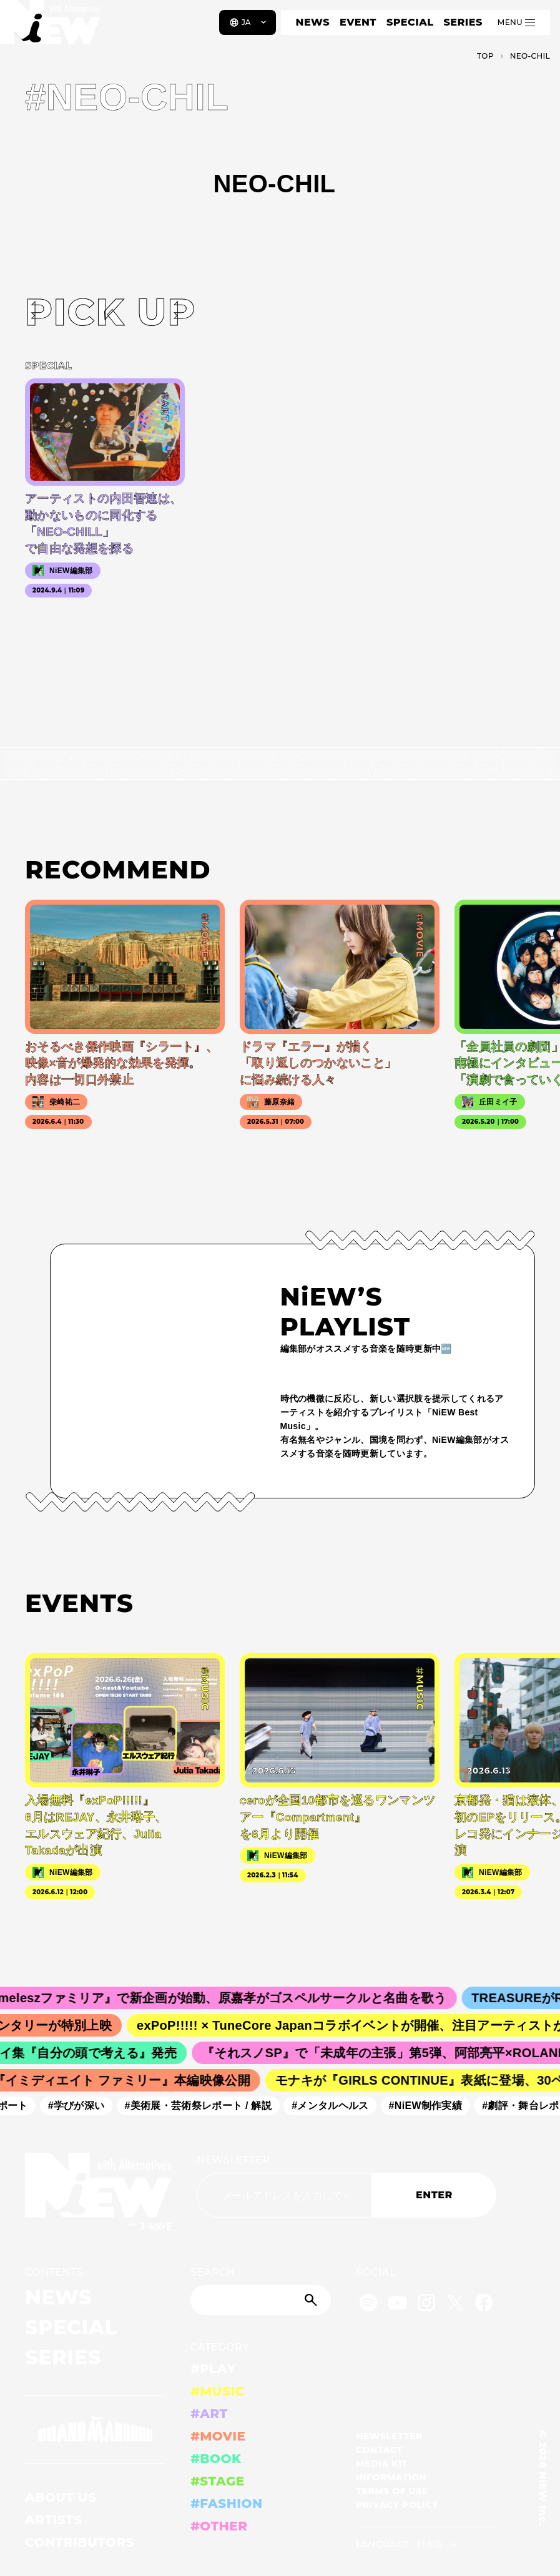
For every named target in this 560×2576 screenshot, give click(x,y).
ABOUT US (60, 2497)
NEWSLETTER (233, 2160)
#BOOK (215, 2458)
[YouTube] (397, 2304)
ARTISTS (53, 2519)
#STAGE (217, 2481)
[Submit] (312, 2300)
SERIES (462, 22)
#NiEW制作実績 (431, 2105)
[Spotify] (368, 2304)
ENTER (434, 2195)
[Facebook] (483, 2304)
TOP (485, 56)
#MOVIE (217, 2436)
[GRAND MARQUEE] (95, 2429)
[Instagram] (426, 2304)
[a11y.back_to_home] (51, 27)
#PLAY (212, 2368)
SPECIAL (410, 22)
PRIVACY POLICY (397, 2504)
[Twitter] (455, 2304)
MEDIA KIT (382, 2463)
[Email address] (284, 2195)
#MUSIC (217, 2391)
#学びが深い (82, 2105)
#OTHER (218, 2526)
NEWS (313, 22)
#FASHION (226, 2503)
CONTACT (379, 2450)
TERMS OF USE (392, 2491)
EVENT (358, 22)
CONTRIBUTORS (79, 2542)
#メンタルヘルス (335, 2105)
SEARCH (212, 2272)
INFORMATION (391, 2477)
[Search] (260, 2300)
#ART (209, 2413)
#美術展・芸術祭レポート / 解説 (204, 2105)
